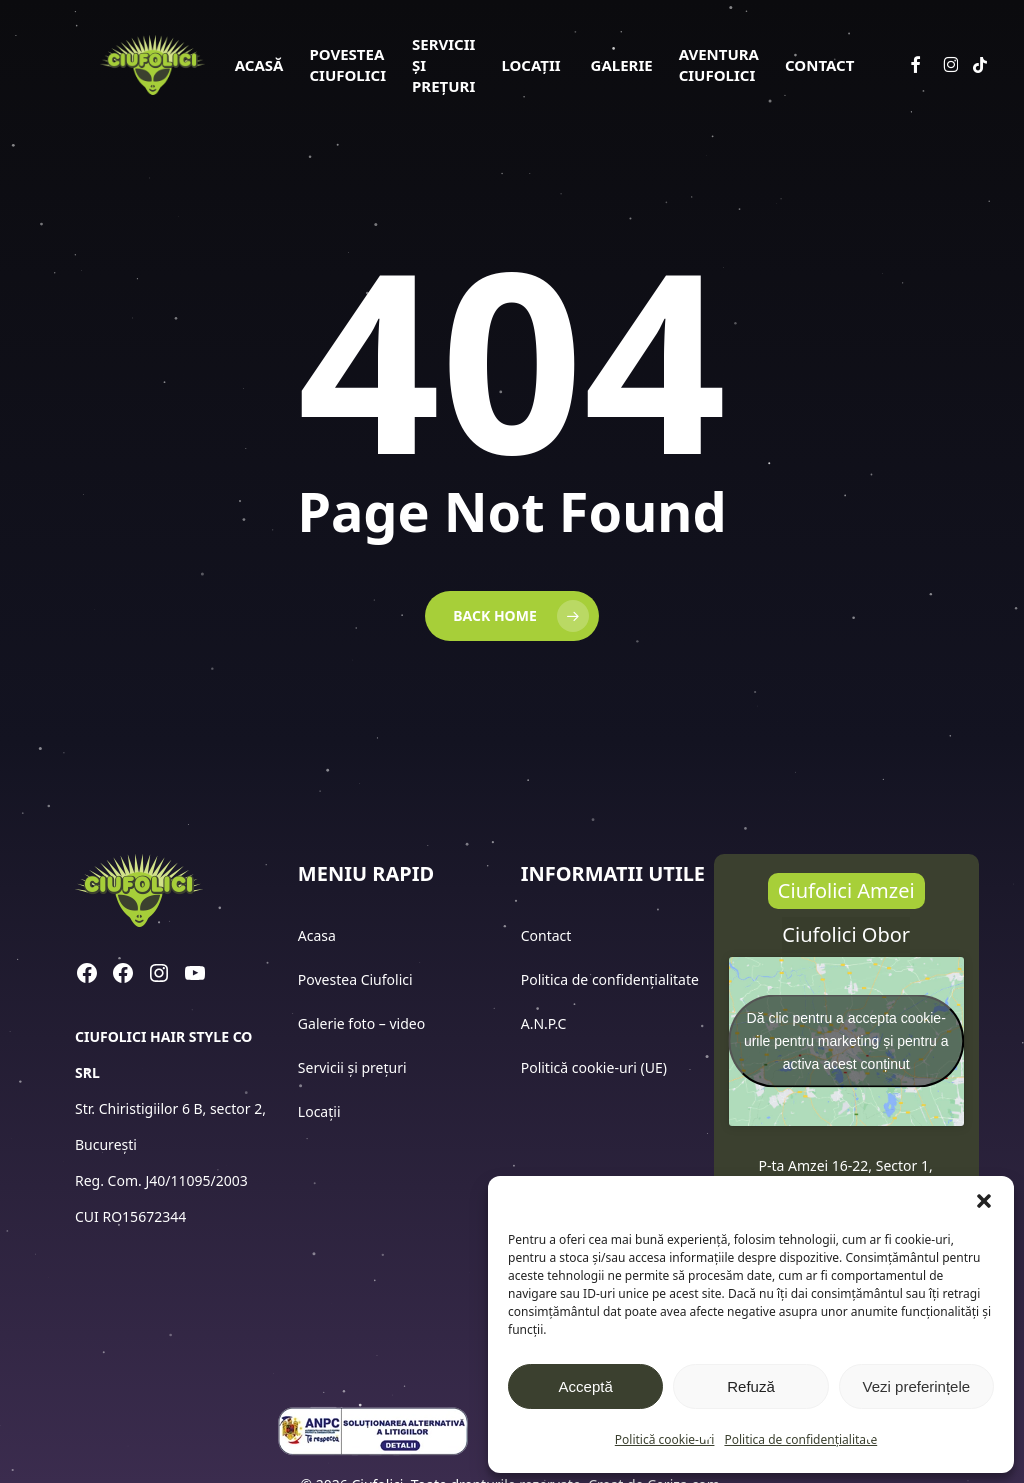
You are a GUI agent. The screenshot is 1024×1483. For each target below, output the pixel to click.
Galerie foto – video (363, 1023)
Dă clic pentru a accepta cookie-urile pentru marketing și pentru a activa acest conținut (846, 1041)
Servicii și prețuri (352, 1067)
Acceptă (586, 1386)
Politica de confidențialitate (800, 1439)
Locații (321, 1111)
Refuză (751, 1386)
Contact (548, 935)
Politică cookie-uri (665, 1439)
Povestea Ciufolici (355, 979)
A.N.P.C (544, 1023)
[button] (984, 1201)
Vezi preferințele (917, 1386)
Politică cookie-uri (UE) (594, 1067)
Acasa (317, 935)
